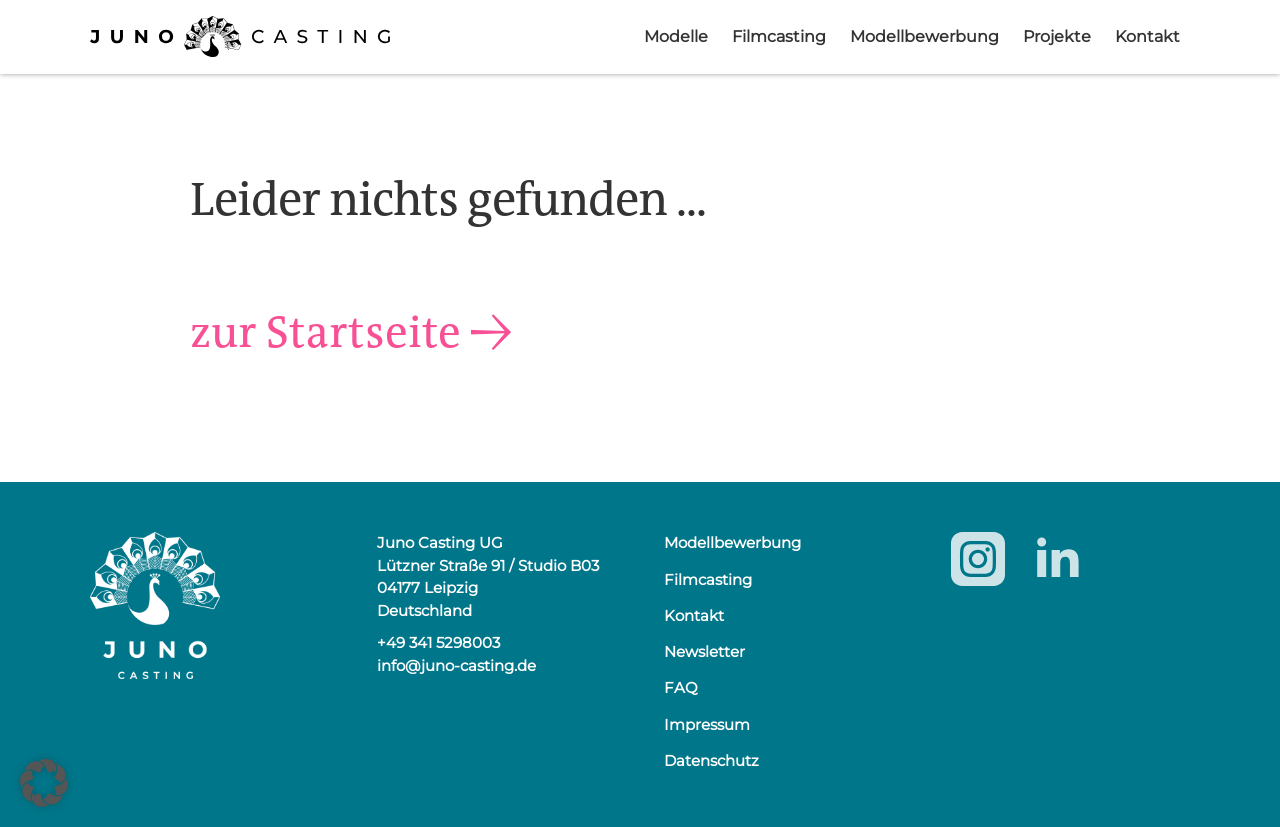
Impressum (707, 724)
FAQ (681, 687)
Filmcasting (779, 36)
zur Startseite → (361, 331)
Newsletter (704, 651)
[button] (44, 783)
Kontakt (1147, 36)
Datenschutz (711, 760)
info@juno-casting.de (456, 665)
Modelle (676, 36)
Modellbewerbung (924, 36)
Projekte (1057, 36)
